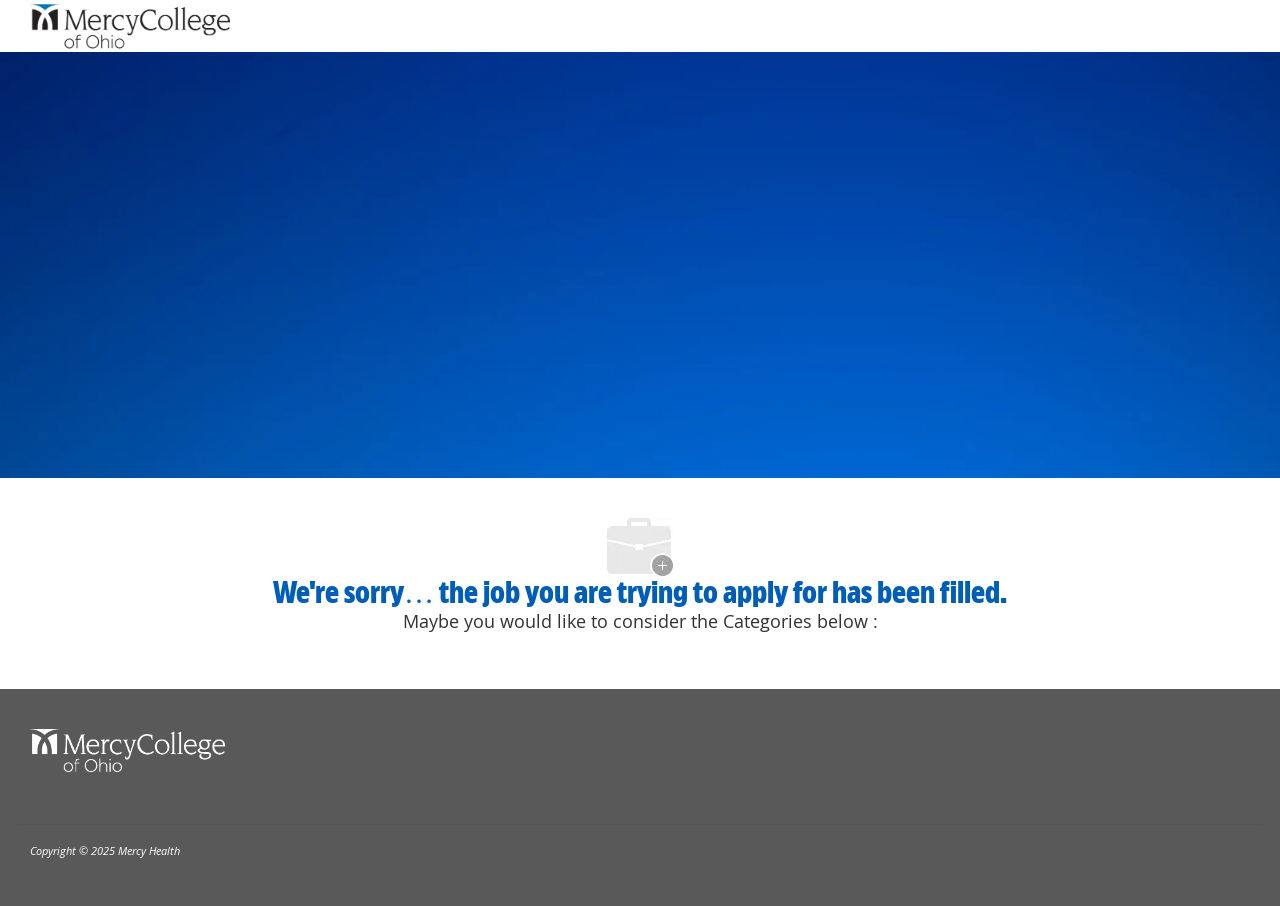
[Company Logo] (130, 26)
